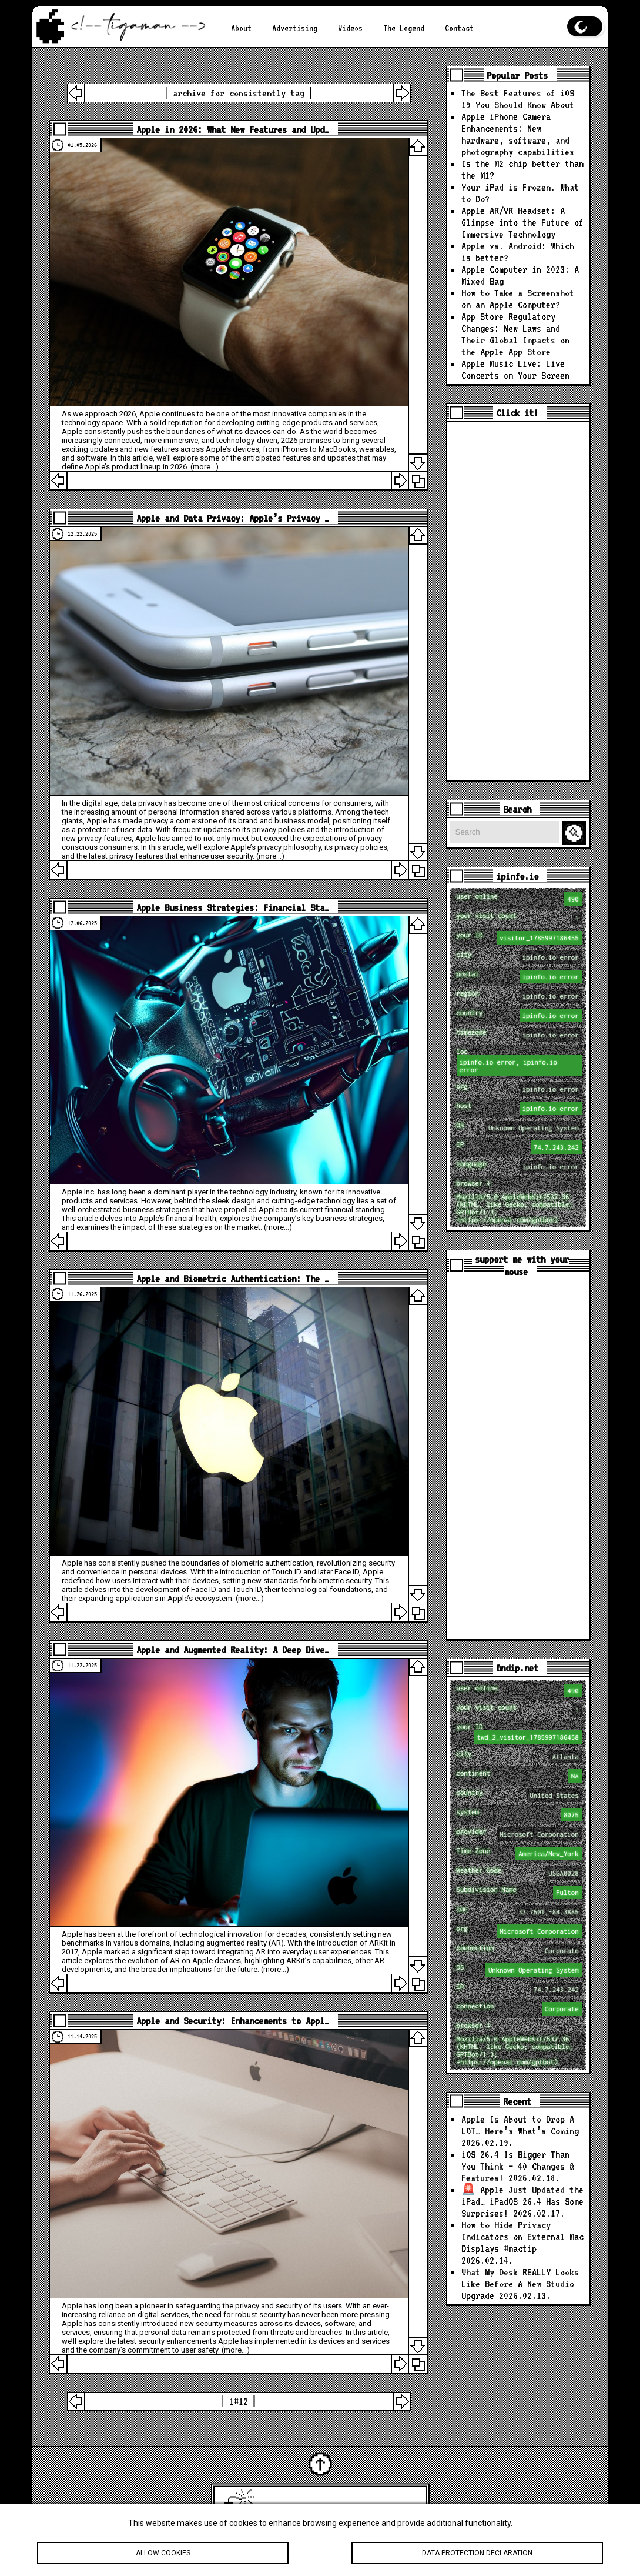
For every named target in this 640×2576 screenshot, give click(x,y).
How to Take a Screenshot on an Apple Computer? (517, 299)
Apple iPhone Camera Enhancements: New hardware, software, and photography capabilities (517, 134)
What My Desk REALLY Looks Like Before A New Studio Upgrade (520, 2283)
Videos (350, 28)
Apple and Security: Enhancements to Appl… (232, 2020)
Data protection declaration (477, 2553)
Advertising (294, 28)
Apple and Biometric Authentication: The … (232, 1278)
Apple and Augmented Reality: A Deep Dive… (232, 1649)
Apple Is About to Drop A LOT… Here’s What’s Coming (520, 2125)
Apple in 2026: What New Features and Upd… (232, 129)
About (241, 28)
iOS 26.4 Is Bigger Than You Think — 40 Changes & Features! (517, 2166)
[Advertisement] (518, 601)
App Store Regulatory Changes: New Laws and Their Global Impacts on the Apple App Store (515, 334)
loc (519, 1061)
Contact (459, 28)
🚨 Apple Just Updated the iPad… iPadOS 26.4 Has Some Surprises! (522, 2201)
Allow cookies (162, 2553)
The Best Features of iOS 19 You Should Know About (517, 99)
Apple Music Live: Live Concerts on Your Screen (515, 369)
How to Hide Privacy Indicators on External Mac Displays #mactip (522, 2236)
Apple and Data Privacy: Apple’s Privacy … (232, 518)
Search (576, 833)
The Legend (403, 28)
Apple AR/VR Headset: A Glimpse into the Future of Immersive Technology (522, 222)
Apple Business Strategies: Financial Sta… (232, 907)
